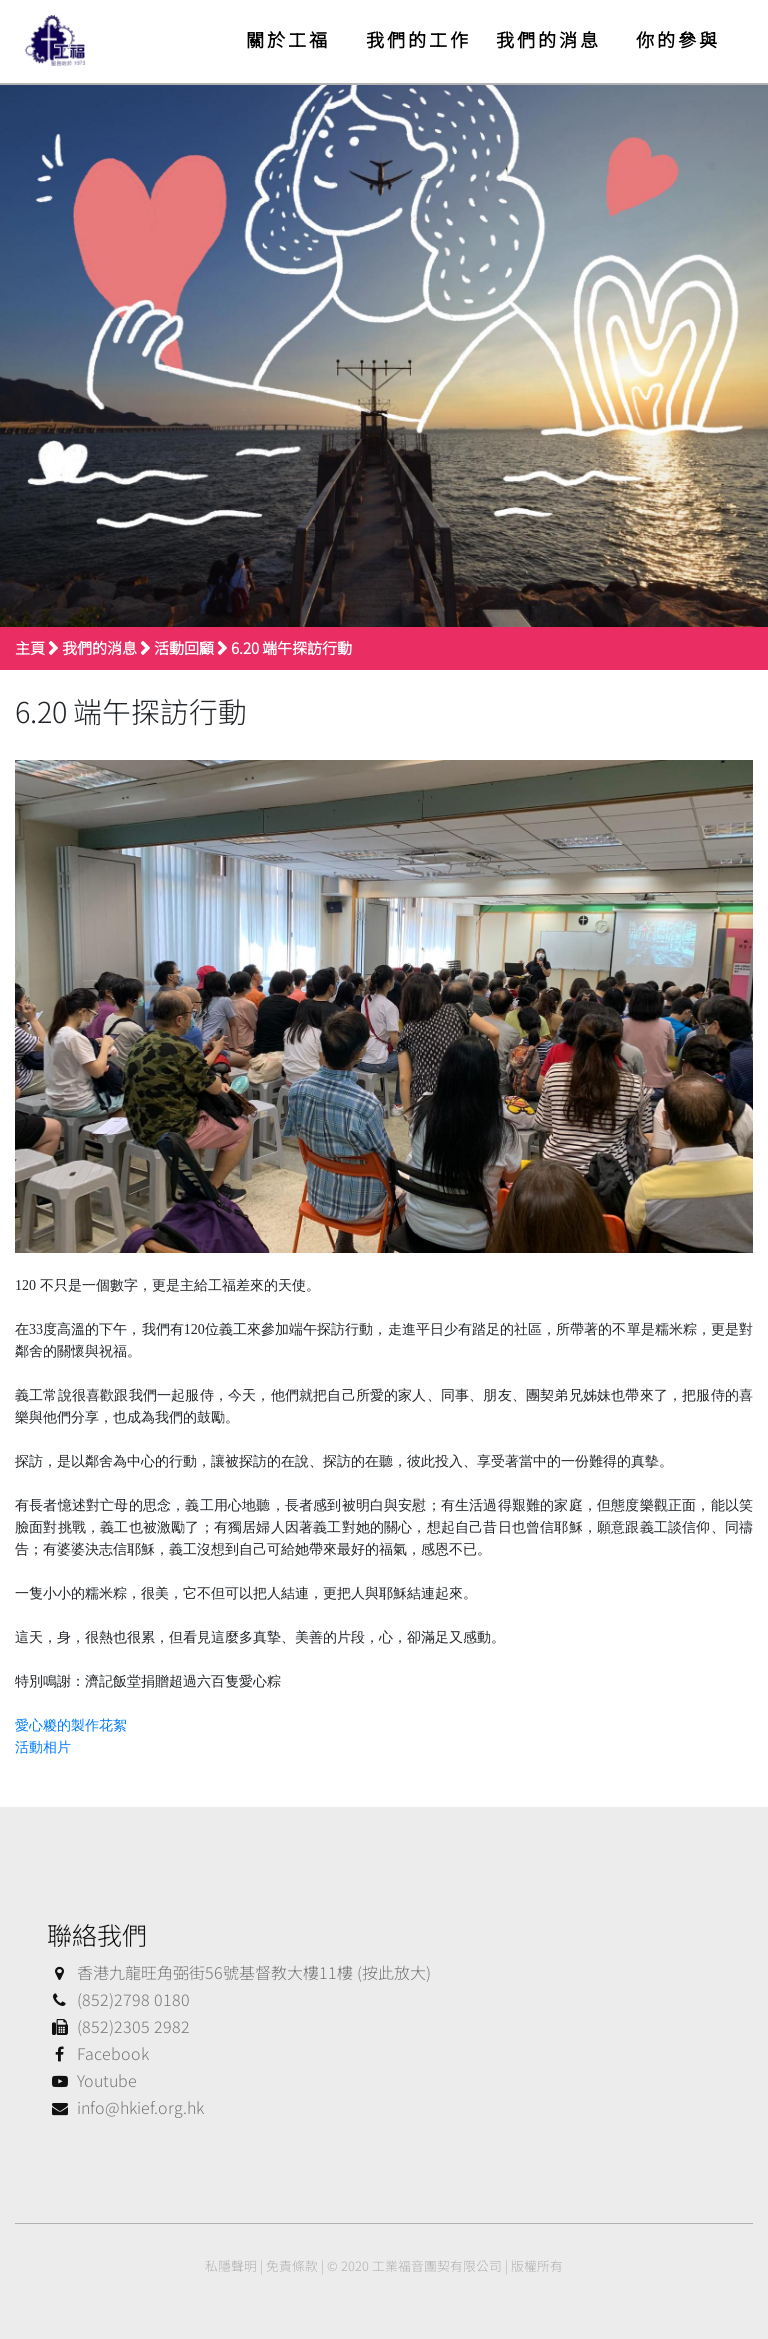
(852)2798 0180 (118, 1999)
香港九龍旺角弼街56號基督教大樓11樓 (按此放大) (239, 1972)
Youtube (92, 2080)
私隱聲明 (231, 2265)
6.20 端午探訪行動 (291, 647)
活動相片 (43, 1747)
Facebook (98, 2053)
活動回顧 (184, 647)
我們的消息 (548, 39)
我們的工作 (418, 39)
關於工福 (288, 39)
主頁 (30, 647)
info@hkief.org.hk (125, 2107)
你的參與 (678, 39)
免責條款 (292, 2265)
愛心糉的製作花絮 (71, 1725)
